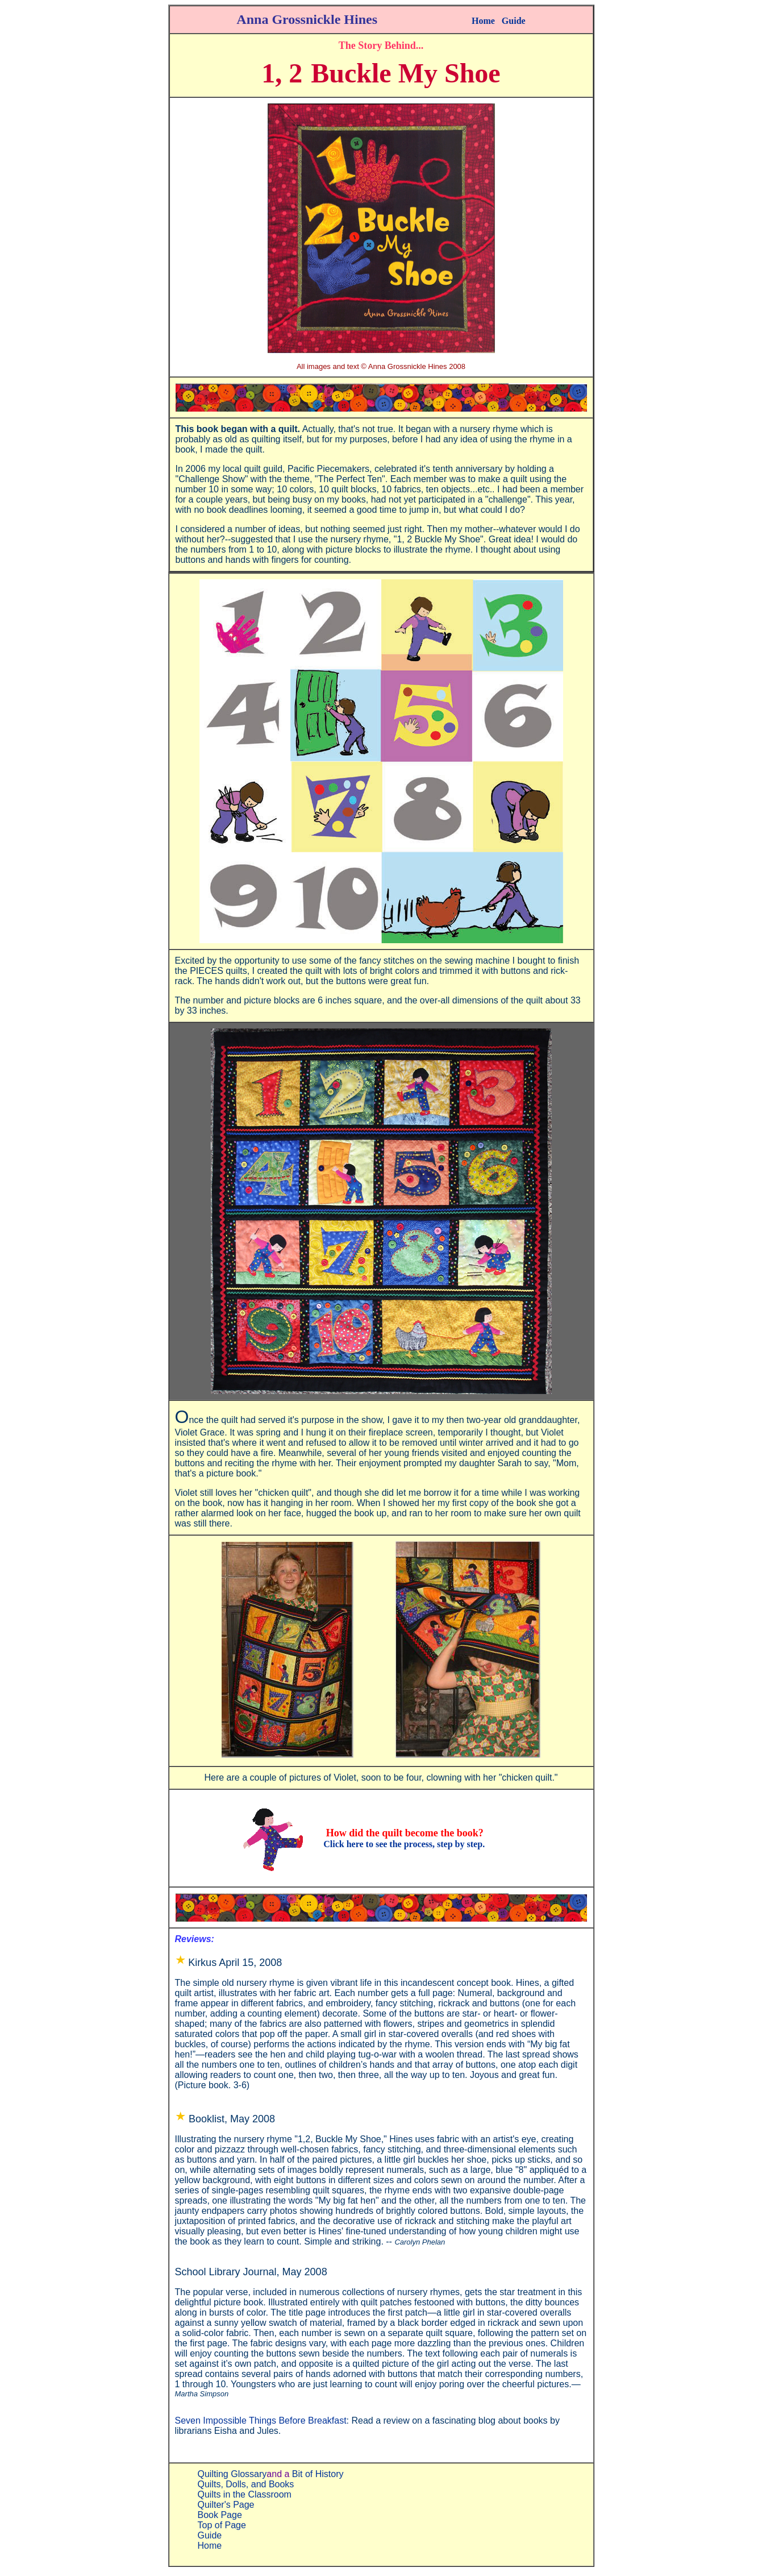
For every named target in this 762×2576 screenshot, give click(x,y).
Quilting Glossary (232, 2474)
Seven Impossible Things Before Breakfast (261, 2420)
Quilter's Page (226, 2504)
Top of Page (222, 2525)
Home (483, 21)
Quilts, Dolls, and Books (246, 2484)
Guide (514, 21)
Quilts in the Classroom (245, 2494)
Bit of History (318, 2474)
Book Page (220, 2515)
